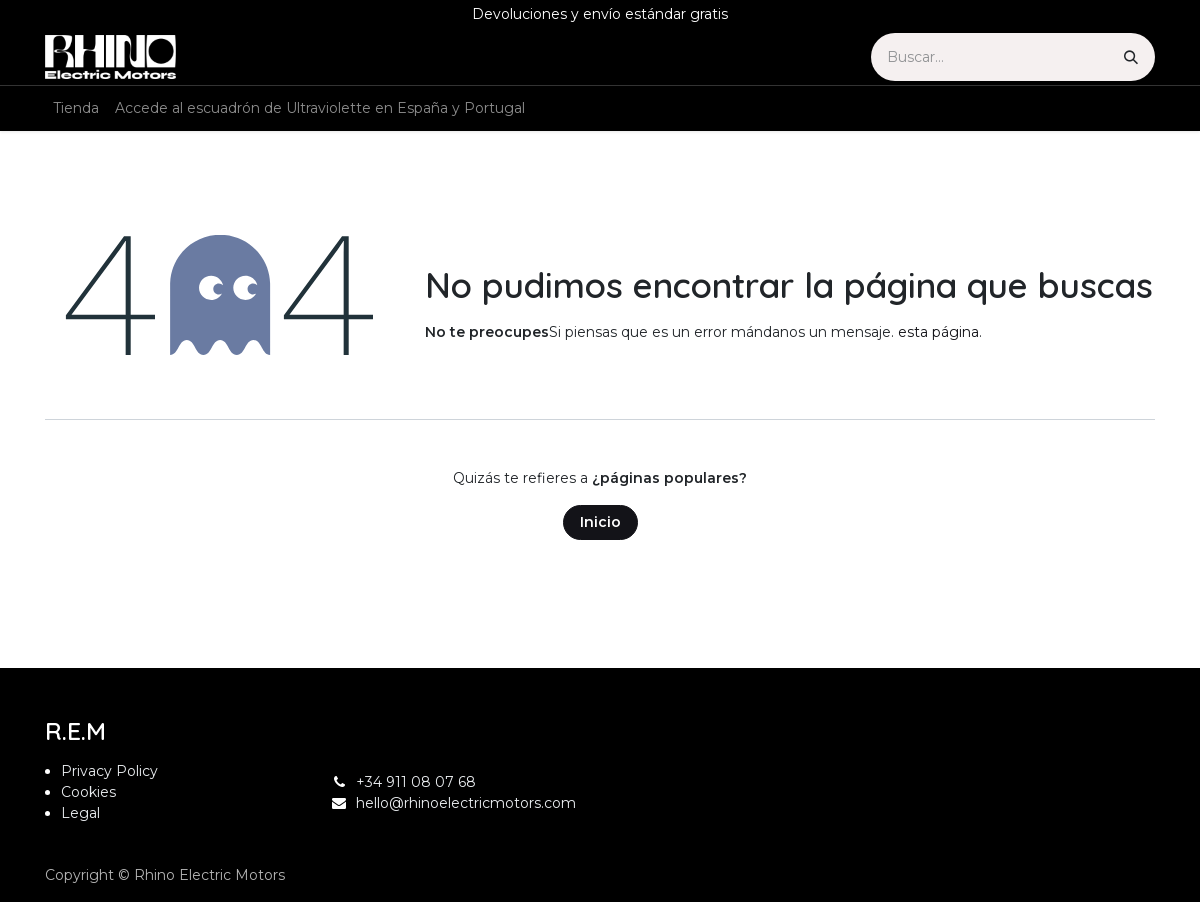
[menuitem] (76, 108)
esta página (938, 332)
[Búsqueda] (1131, 57)
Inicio (600, 522)
